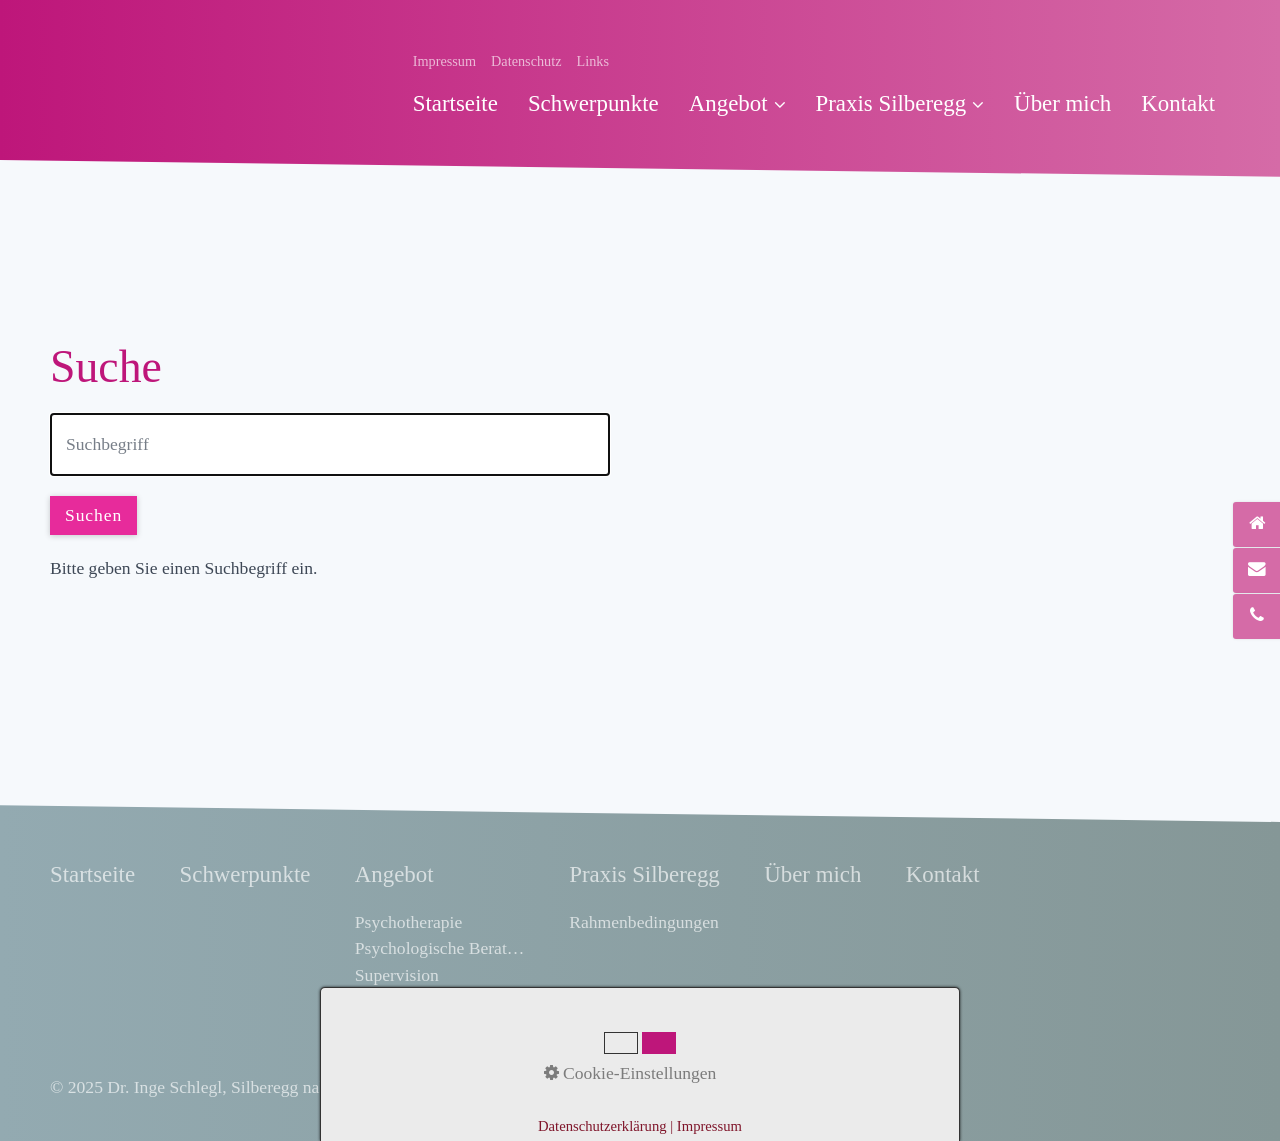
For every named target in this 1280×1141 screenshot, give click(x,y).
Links (593, 61)
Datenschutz (526, 61)
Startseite (455, 103)
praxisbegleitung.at (616, 1087)
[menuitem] (463, 103)
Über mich (1062, 103)
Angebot (737, 103)
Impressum (444, 61)
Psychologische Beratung (440, 948)
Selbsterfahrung (410, 1001)
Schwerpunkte (593, 103)
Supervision (397, 975)
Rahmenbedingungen (644, 922)
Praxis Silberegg (900, 103)
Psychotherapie (409, 922)
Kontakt (1178, 103)
